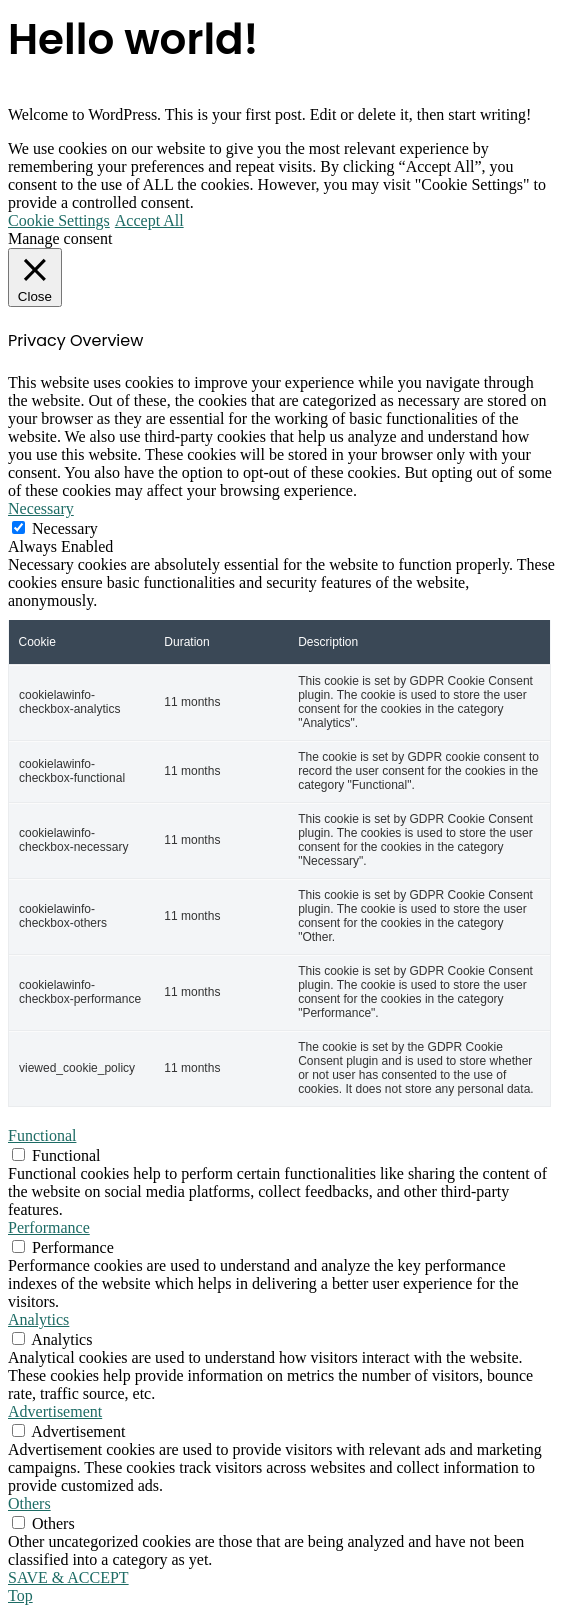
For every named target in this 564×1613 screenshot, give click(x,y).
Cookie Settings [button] (59, 220)
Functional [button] (42, 1135)
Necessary (65, 528)
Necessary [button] (41, 508)
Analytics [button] (38, 1319)
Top (20, 1595)
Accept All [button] (149, 220)
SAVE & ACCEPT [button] (68, 1577)
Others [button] (29, 1503)
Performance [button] (49, 1227)
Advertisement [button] (55, 1411)
